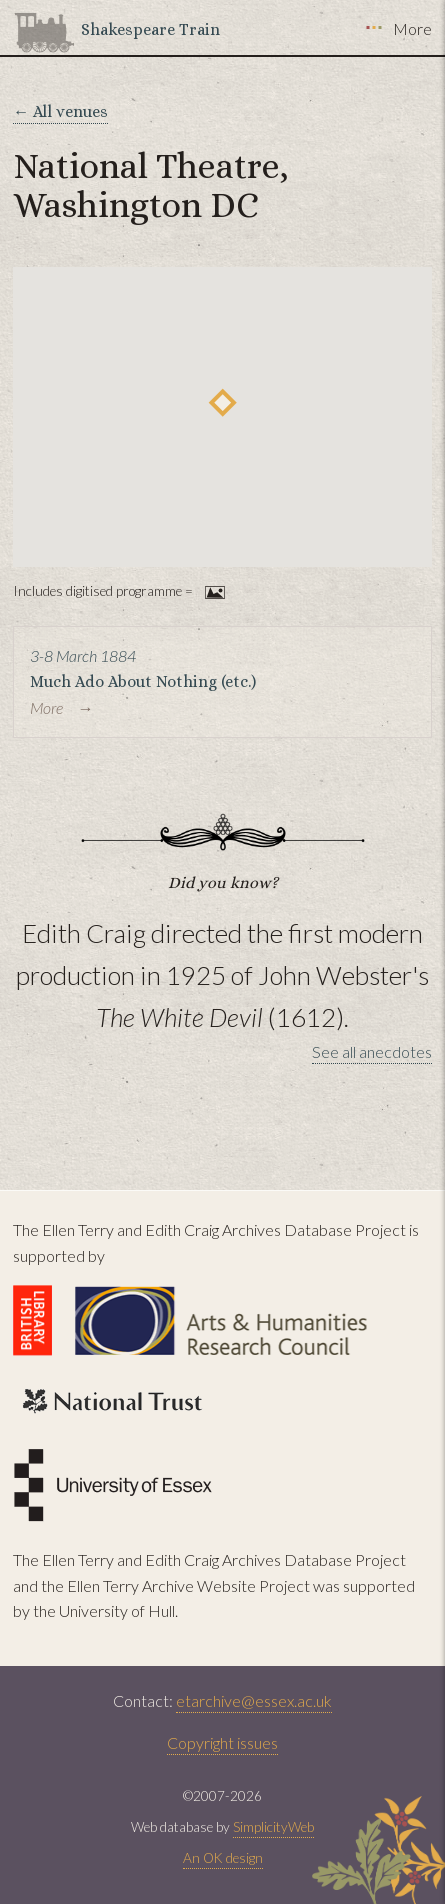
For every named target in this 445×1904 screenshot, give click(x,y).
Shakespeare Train (150, 29)
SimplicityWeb (273, 1827)
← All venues (60, 111)
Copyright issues (222, 1742)
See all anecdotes (372, 1051)
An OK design (223, 1858)
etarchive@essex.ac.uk (254, 1700)
